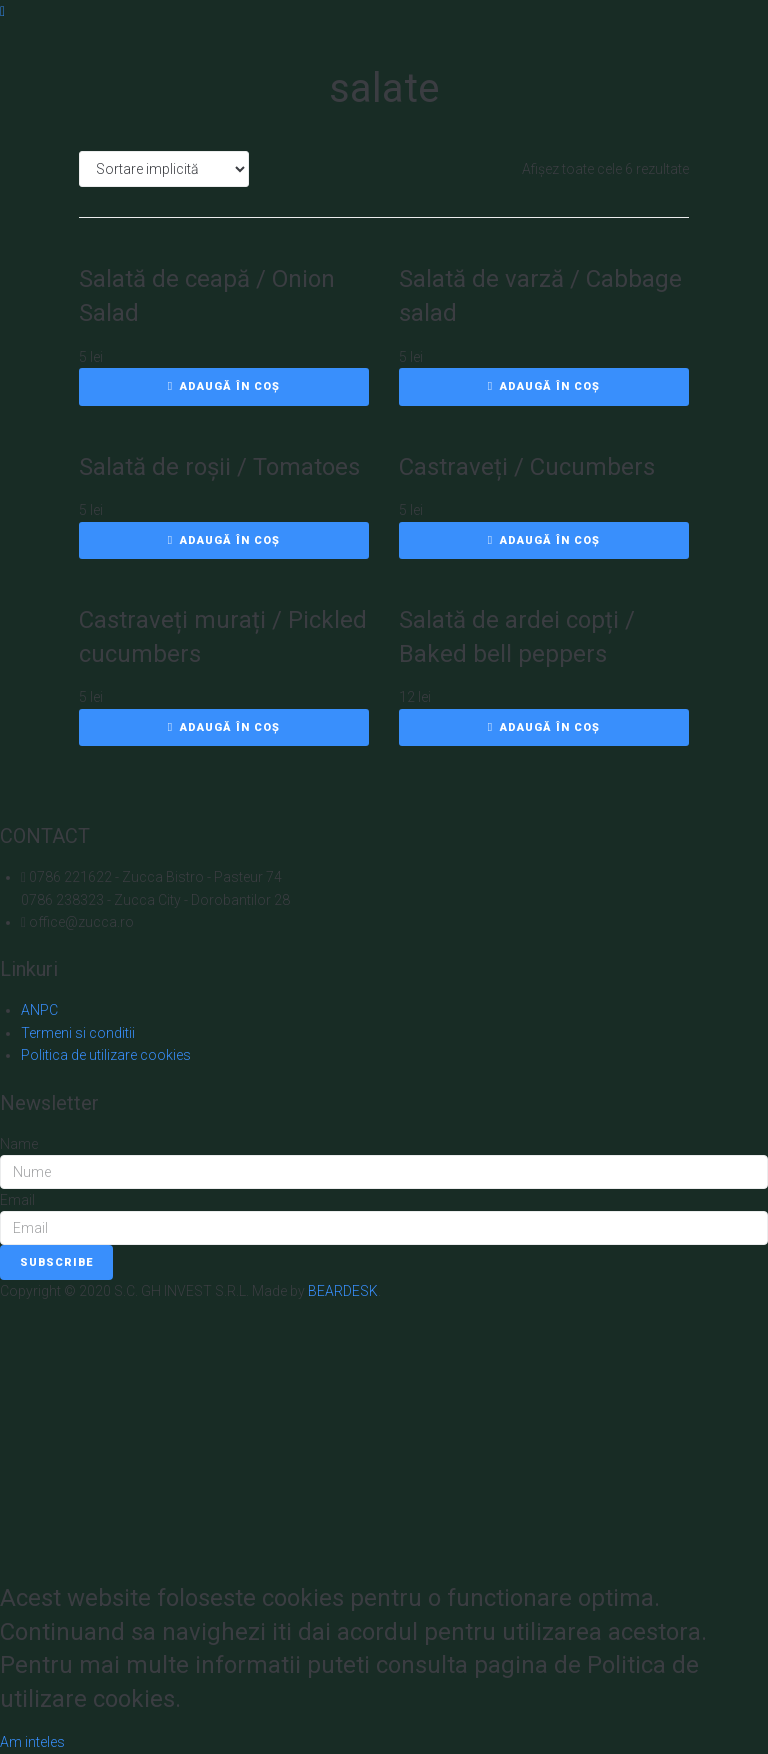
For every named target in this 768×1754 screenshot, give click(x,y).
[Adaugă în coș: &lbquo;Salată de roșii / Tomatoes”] (224, 541)
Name (19, 1144)
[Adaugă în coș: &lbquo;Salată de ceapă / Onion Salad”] (224, 387)
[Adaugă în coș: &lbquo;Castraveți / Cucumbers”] (544, 541)
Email (17, 1200)
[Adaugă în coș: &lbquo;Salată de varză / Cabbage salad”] (544, 387)
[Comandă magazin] (164, 169)
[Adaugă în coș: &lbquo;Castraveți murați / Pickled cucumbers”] (224, 728)
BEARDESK (343, 1291)
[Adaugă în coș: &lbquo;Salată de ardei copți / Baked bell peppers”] (544, 728)
